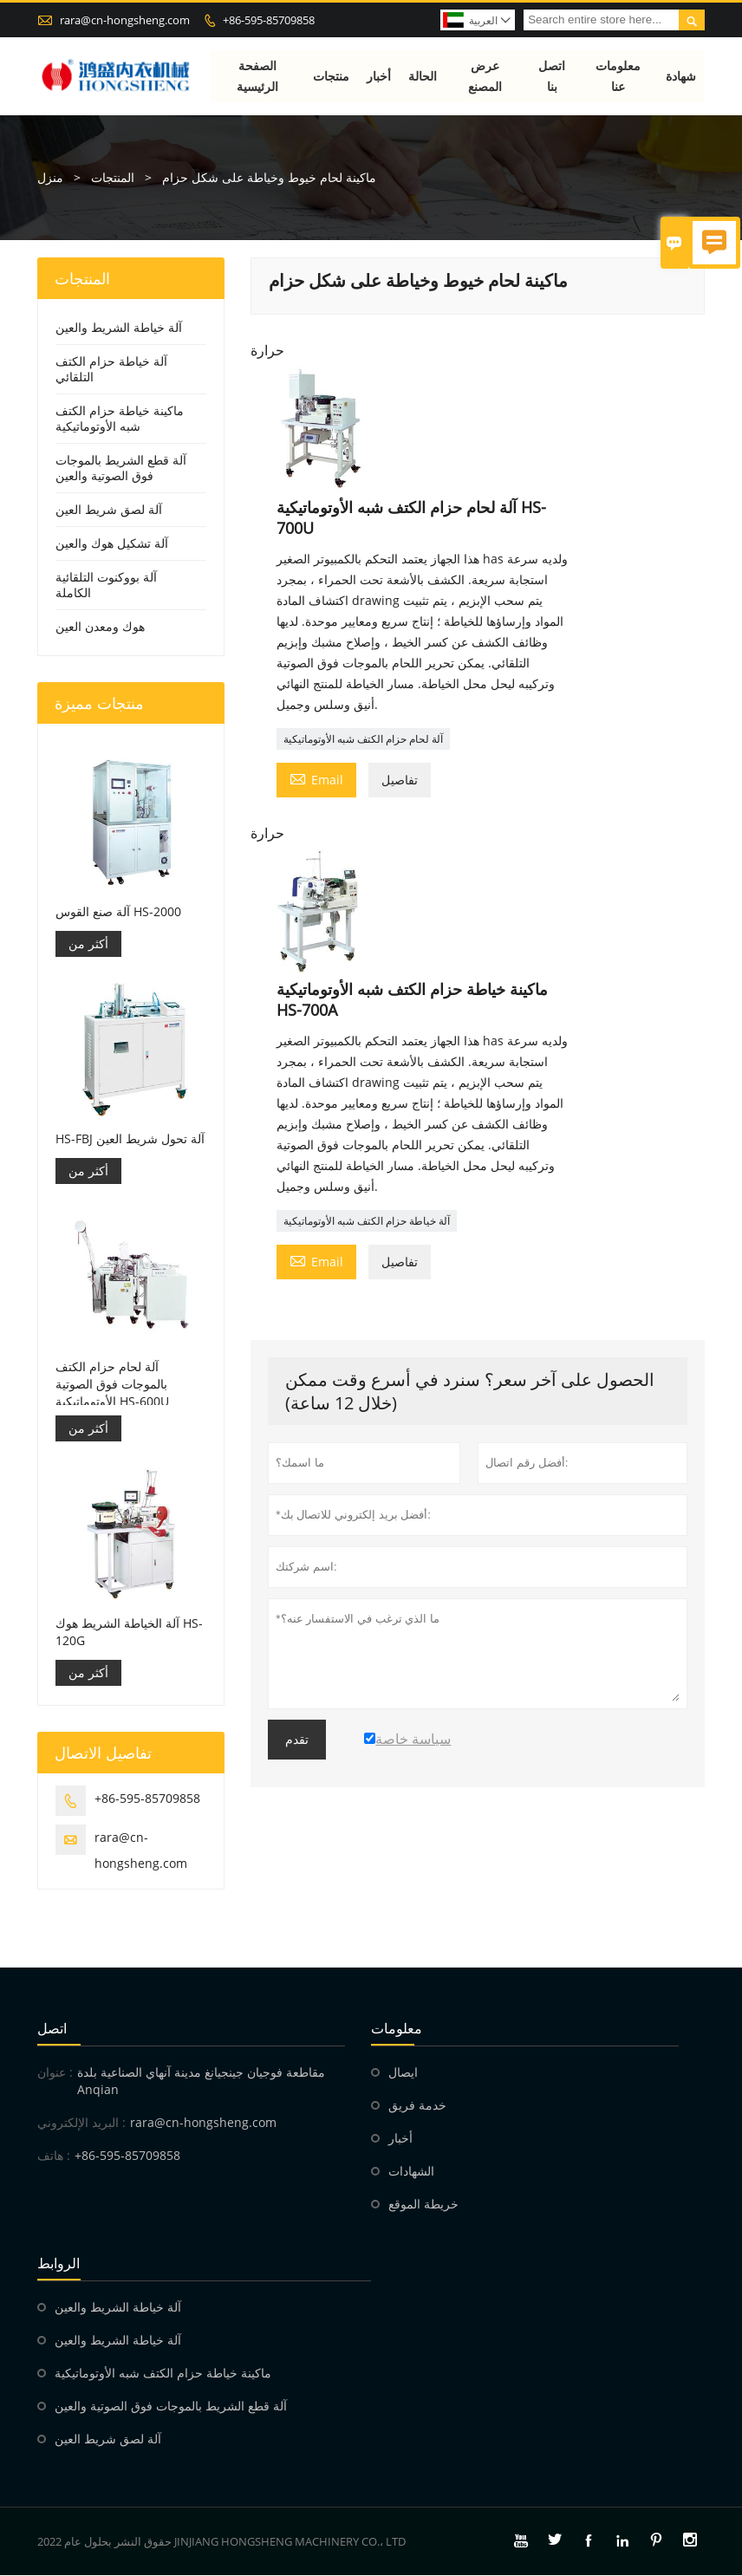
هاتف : (53, 2156)
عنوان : (55, 2073)
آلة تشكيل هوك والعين (111, 544)
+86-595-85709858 (269, 20)
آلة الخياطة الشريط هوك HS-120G (129, 1632)
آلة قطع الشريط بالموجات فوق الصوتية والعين (120, 468)
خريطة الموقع (423, 2204)
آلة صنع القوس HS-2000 (118, 911)
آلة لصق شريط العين (108, 510)
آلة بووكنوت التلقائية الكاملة (106, 585)
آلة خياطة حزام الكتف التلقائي (111, 370)
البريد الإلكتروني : (81, 2123)
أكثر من (88, 943)
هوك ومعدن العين (100, 627)
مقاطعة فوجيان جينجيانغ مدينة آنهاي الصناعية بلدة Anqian (201, 2081)
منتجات (332, 76)
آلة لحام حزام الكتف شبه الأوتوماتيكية (363, 739)
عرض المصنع (485, 75)
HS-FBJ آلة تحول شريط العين (130, 1139)
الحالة (423, 76)
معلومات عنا (618, 75)
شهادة (681, 76)
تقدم (297, 1740)
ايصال (403, 2073)
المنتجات (112, 178)
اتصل (52, 2029)
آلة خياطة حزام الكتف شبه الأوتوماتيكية (366, 1220)
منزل (50, 178)
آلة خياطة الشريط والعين (118, 328)
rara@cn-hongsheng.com (125, 20)
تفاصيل (399, 779)
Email (316, 778)
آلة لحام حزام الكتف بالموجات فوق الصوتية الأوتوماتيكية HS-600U (112, 1383)
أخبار (380, 76)
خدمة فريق (417, 2106)
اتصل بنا (552, 75)
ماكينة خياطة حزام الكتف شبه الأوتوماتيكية (119, 419)
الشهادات (411, 2171)
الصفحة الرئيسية (257, 75)
